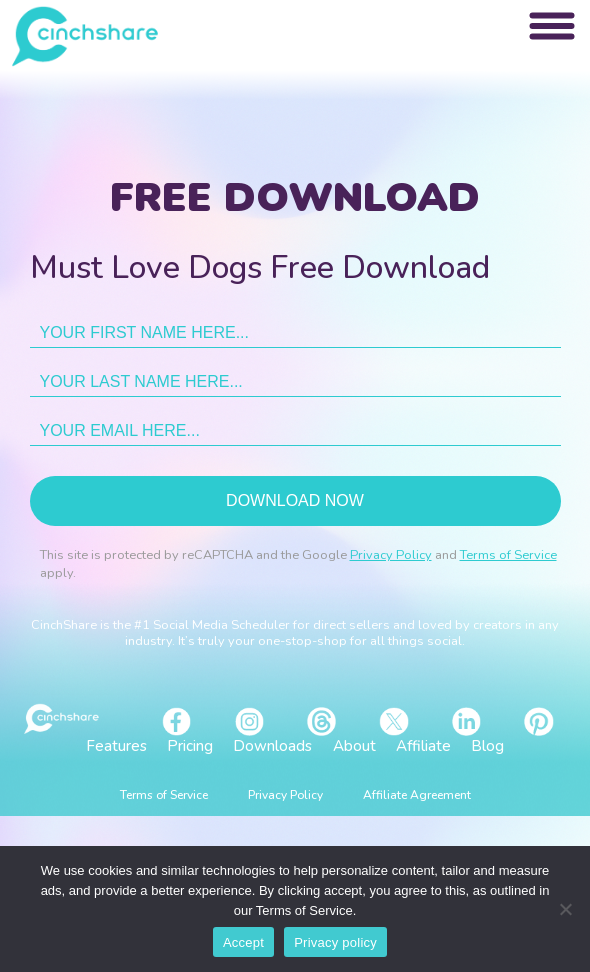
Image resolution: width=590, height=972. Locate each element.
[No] (565, 909)
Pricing (190, 746)
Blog (487, 746)
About (354, 746)
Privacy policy (335, 942)
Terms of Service (508, 555)
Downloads (272, 746)
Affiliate (423, 746)
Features (116, 746)
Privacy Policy (391, 555)
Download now (295, 500)
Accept (243, 942)
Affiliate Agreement (417, 795)
